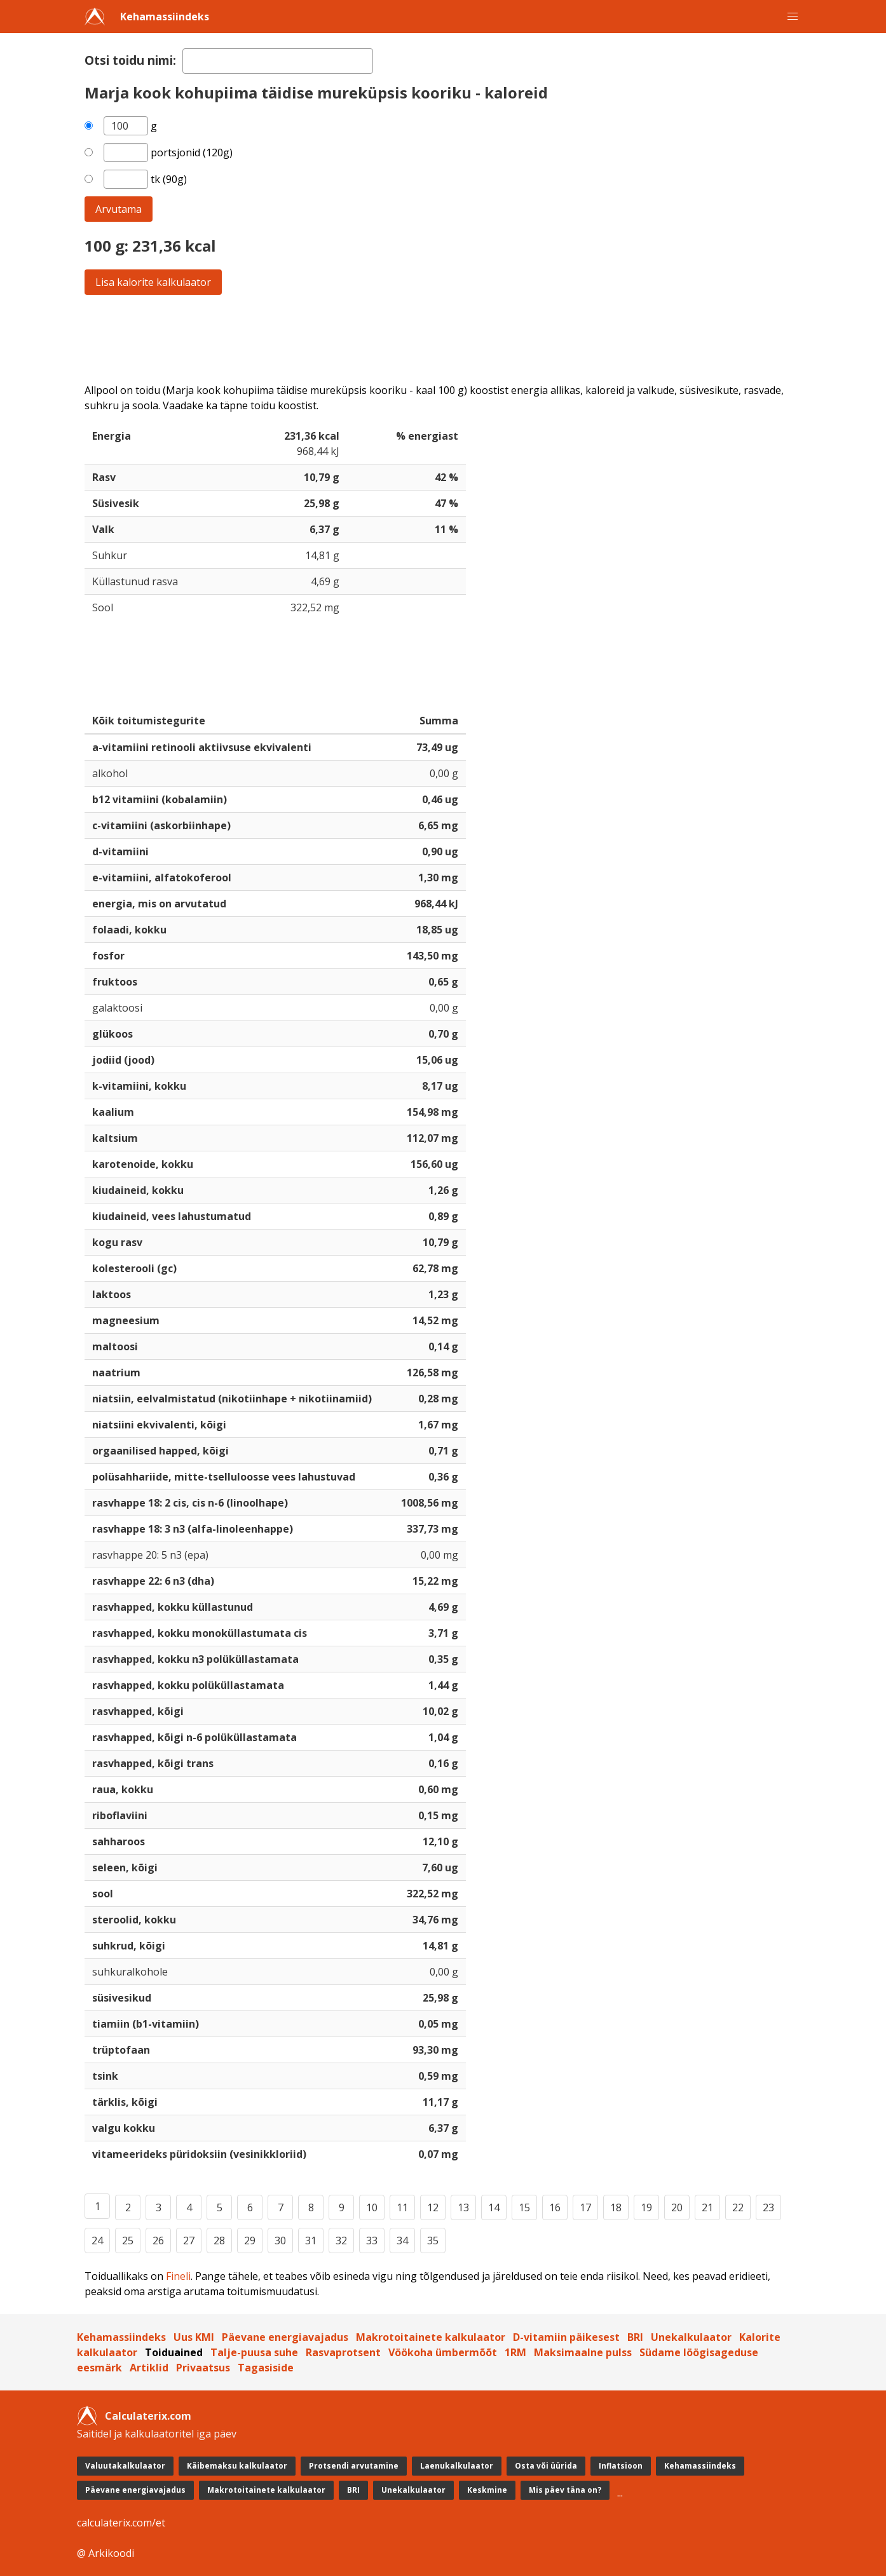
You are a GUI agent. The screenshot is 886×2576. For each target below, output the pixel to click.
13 (463, 2207)
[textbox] (277, 61)
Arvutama (118, 209)
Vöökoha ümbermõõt (442, 2352)
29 (250, 2240)
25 (127, 2240)
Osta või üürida (546, 2465)
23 (768, 2207)
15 (524, 2207)
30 (280, 2240)
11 (402, 2207)
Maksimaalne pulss (583, 2352)
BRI (635, 2337)
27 (188, 2240)
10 (372, 2207)
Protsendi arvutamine (354, 2465)
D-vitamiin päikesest (566, 2337)
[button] (792, 16)
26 (158, 2240)
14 (494, 2207)
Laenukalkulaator (456, 2465)
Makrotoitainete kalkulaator (430, 2337)
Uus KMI (194, 2337)
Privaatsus (203, 2368)
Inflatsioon (621, 2465)
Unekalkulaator (691, 2337)
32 (341, 2240)
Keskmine (487, 2489)
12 (433, 2207)
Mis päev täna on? (565, 2489)
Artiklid (149, 2368)
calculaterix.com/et (121, 2523)
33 (372, 2240)
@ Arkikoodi (105, 2553)
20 (677, 2207)
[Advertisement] (443, 338)
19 (646, 2207)
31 (311, 2240)
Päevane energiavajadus (285, 2337)
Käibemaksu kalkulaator (237, 2465)
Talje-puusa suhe (254, 2352)
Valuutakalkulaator (125, 2465)
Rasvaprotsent (343, 2352)
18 (616, 2207)
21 (707, 2207)
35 (433, 2240)
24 (97, 2240)
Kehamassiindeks (164, 17)
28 (219, 2240)
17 (585, 2207)
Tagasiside (266, 2368)
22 (738, 2207)
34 (402, 2240)
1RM (515, 2352)
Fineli (178, 2276)
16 (555, 2207)
